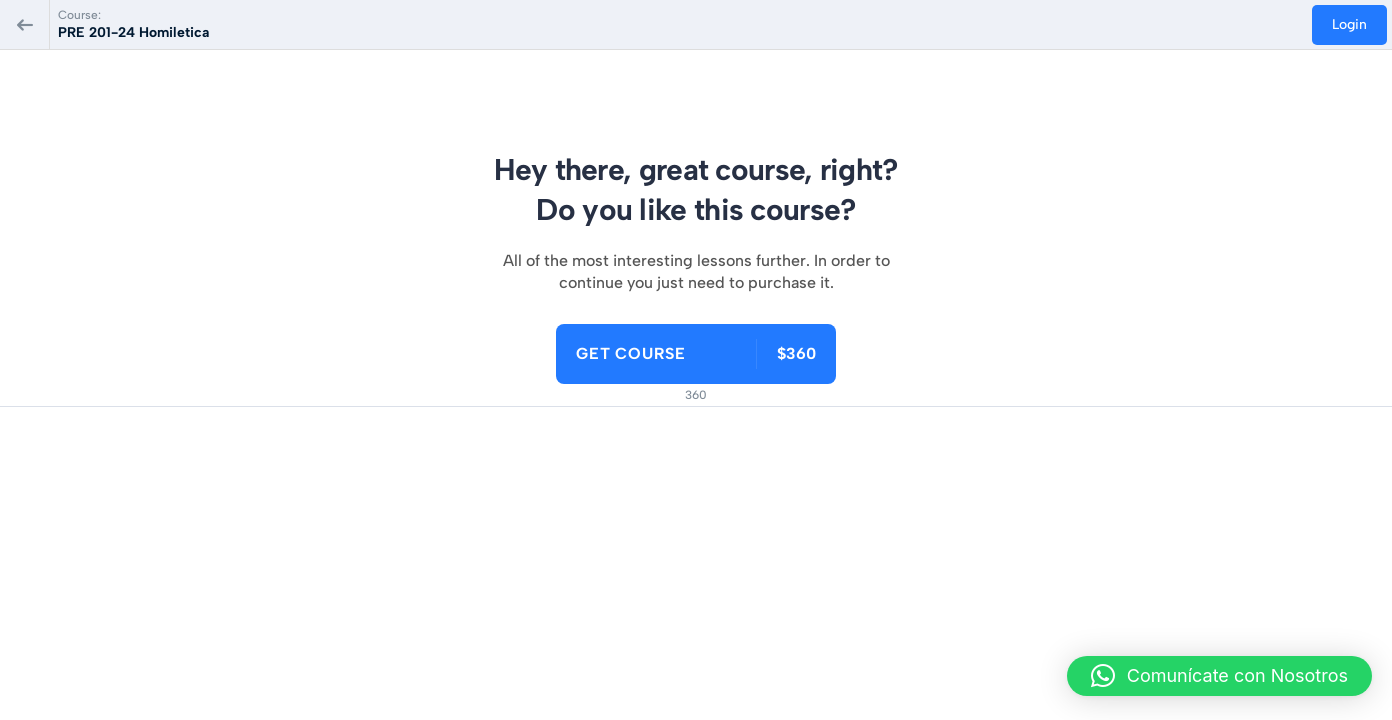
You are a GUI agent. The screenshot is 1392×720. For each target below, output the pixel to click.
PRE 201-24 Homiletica (133, 32)
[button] (1219, 676)
